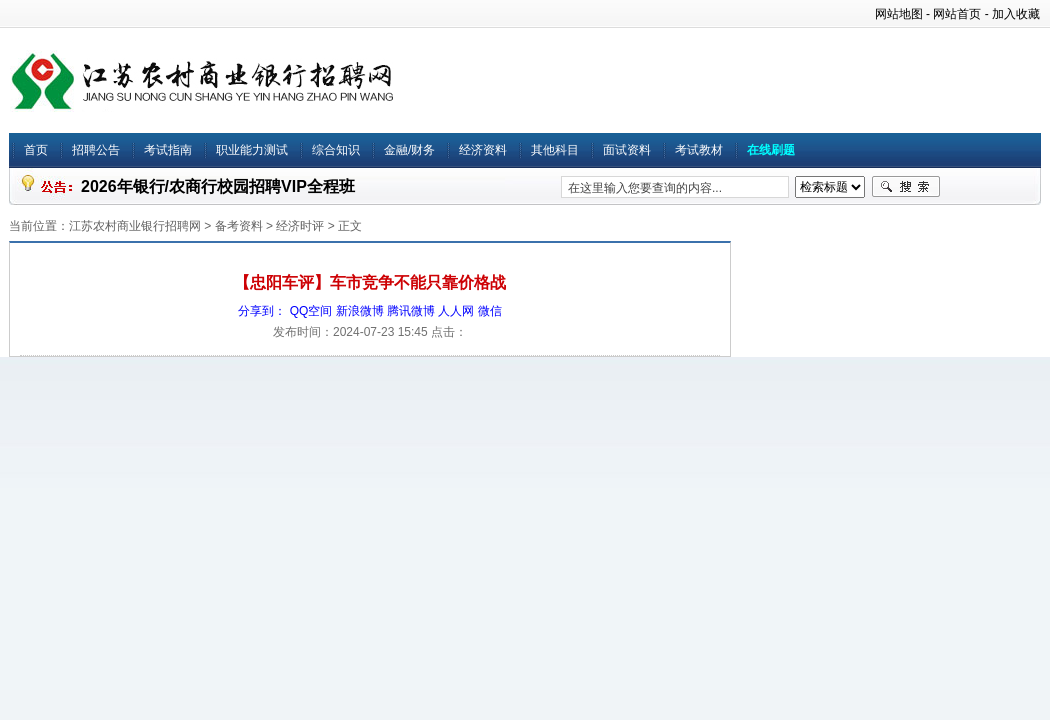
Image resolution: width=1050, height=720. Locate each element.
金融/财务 (409, 150)
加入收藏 (1016, 14)
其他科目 (555, 150)
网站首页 (957, 14)
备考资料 (239, 226)
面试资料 (627, 150)
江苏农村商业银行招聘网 (135, 226)
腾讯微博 (411, 311)
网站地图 (899, 14)
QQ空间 (311, 311)
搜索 (906, 187)
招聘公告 (96, 150)
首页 (36, 150)
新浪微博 (360, 311)
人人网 (456, 311)
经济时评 (300, 226)
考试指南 (168, 150)
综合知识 (336, 150)
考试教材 (699, 150)
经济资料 (483, 150)
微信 (490, 311)
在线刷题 (771, 150)
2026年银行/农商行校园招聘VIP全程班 (218, 186)
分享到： (262, 311)
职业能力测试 (252, 150)
